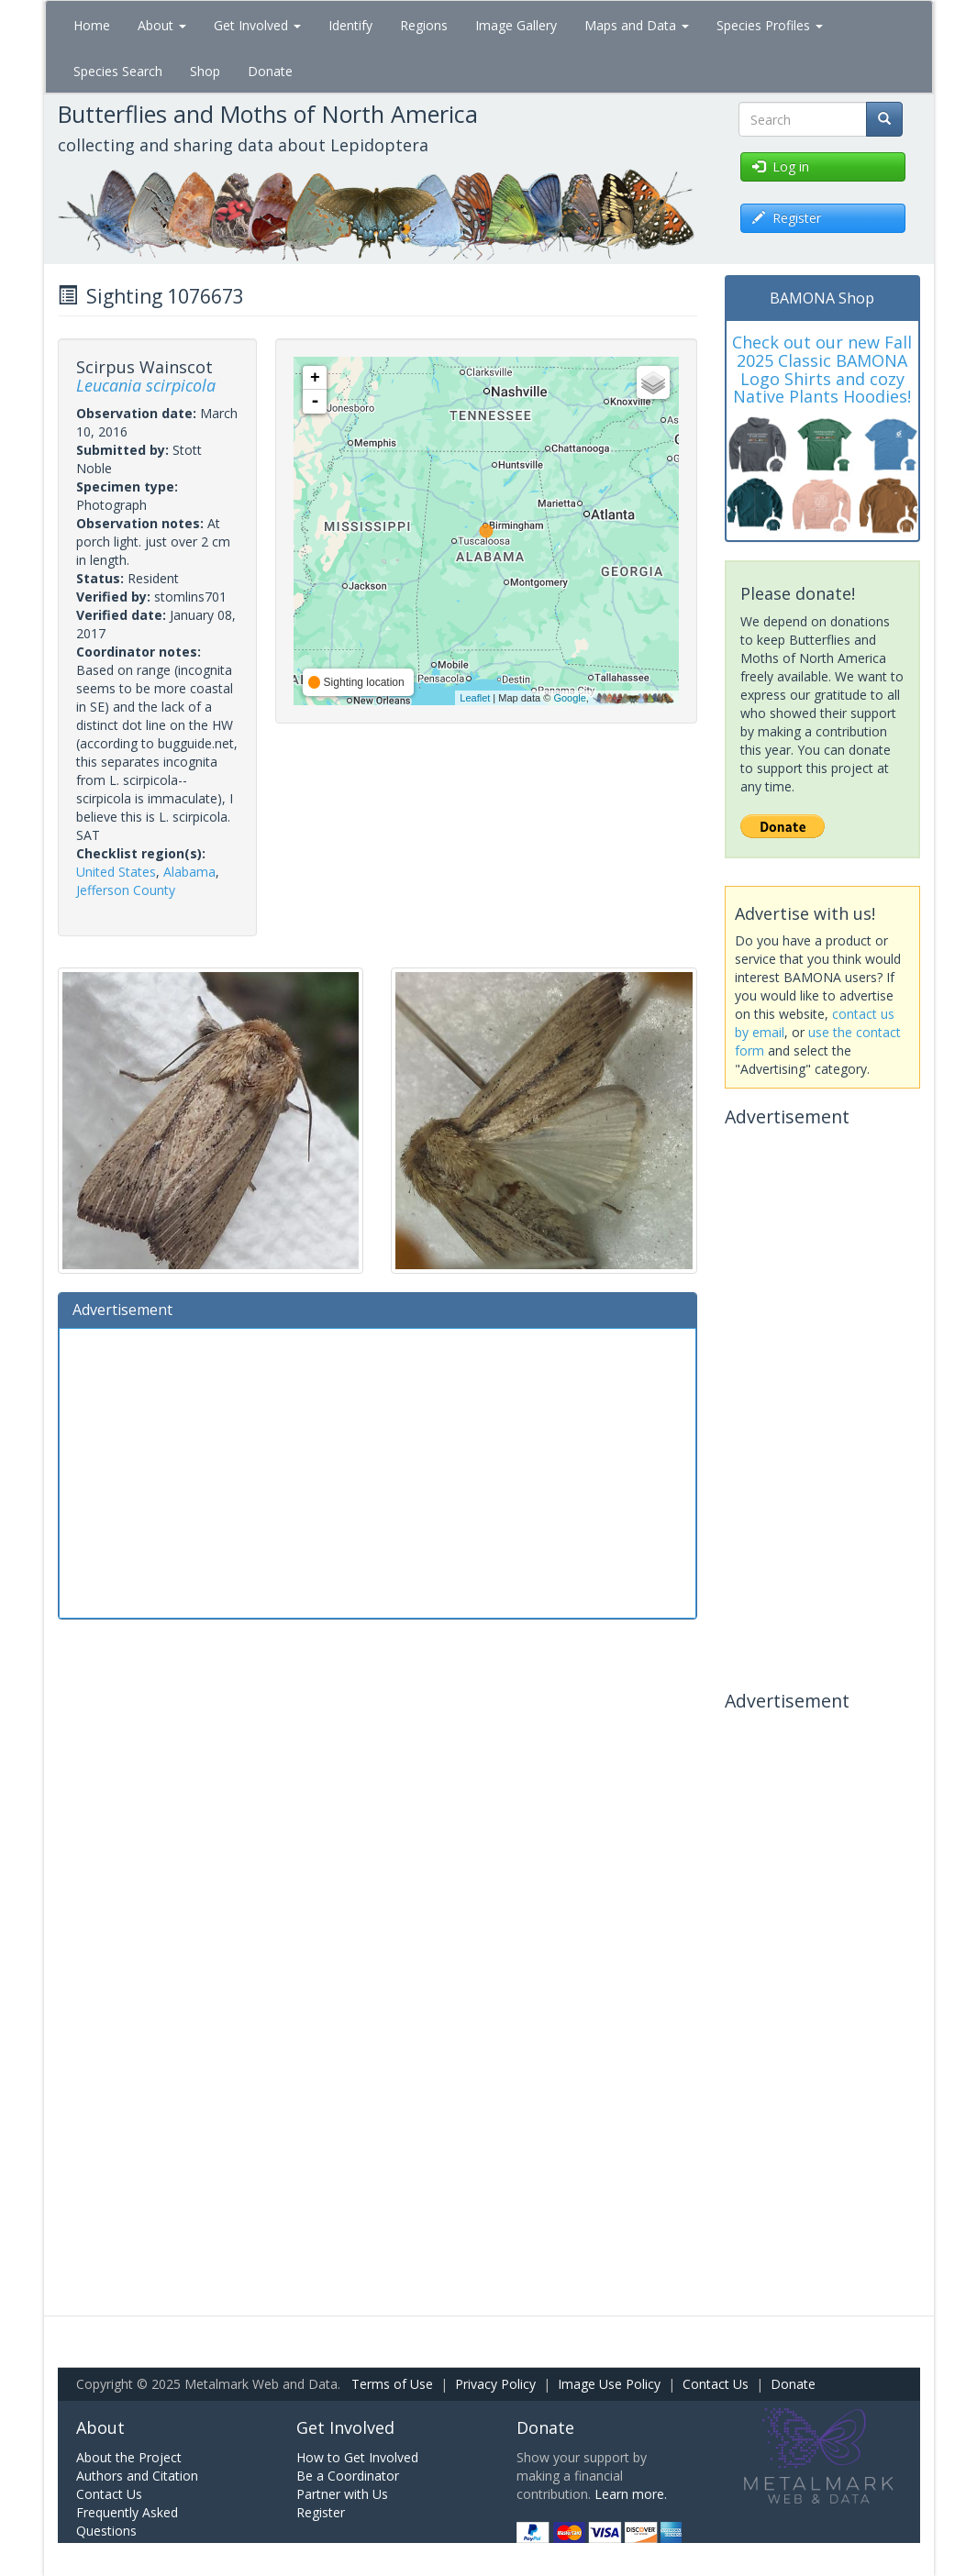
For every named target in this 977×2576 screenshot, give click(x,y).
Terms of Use (392, 2384)
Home (91, 25)
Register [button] (786, 218)
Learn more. (630, 2494)
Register (320, 2512)
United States (116, 871)
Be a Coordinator (347, 2475)
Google (569, 697)
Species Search (117, 71)
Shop (205, 71)
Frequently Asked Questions (127, 2521)
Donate (270, 71)
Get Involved (257, 25)
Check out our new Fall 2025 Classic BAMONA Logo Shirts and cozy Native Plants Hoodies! (822, 369)
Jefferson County (125, 890)
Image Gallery (516, 25)
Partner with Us (342, 2494)
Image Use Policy (609, 2384)
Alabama (189, 871)
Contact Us (716, 2384)
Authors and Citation (137, 2475)
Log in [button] (780, 166)
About (162, 25)
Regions (424, 25)
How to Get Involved (357, 2457)
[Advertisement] (378, 1471)
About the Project (129, 2457)
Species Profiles (769, 25)
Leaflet (475, 697)
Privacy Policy (495, 2384)
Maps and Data (636, 25)
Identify (350, 25)
